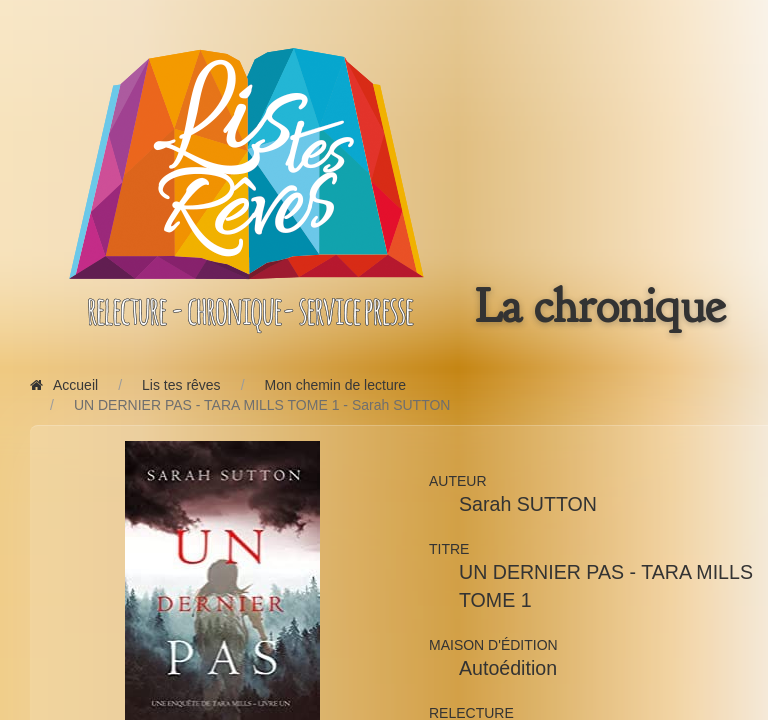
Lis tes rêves (181, 385)
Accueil (64, 385)
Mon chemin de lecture (336, 385)
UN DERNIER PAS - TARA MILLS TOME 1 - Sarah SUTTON (262, 405)
